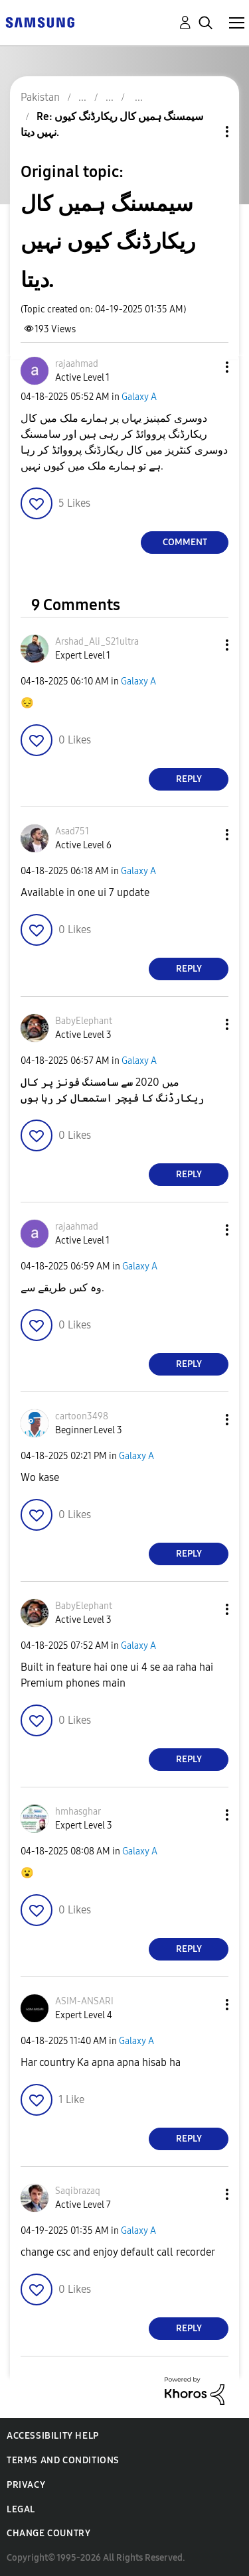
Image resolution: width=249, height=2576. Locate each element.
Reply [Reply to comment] (189, 779)
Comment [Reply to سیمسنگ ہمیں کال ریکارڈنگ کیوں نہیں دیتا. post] (185, 542)
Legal (21, 2509)
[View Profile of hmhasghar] (78, 1811)
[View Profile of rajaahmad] (76, 363)
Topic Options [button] (204, 131)
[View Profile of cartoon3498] (81, 1416)
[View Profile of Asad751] (72, 831)
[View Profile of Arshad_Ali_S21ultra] (97, 641)
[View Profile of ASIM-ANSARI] (84, 2001)
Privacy (26, 2484)
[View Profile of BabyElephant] (83, 1021)
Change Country (48, 2533)
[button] (205, 367)
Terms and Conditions (63, 2460)
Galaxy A (139, 397)
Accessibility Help (53, 2435)
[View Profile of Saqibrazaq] (77, 2191)
